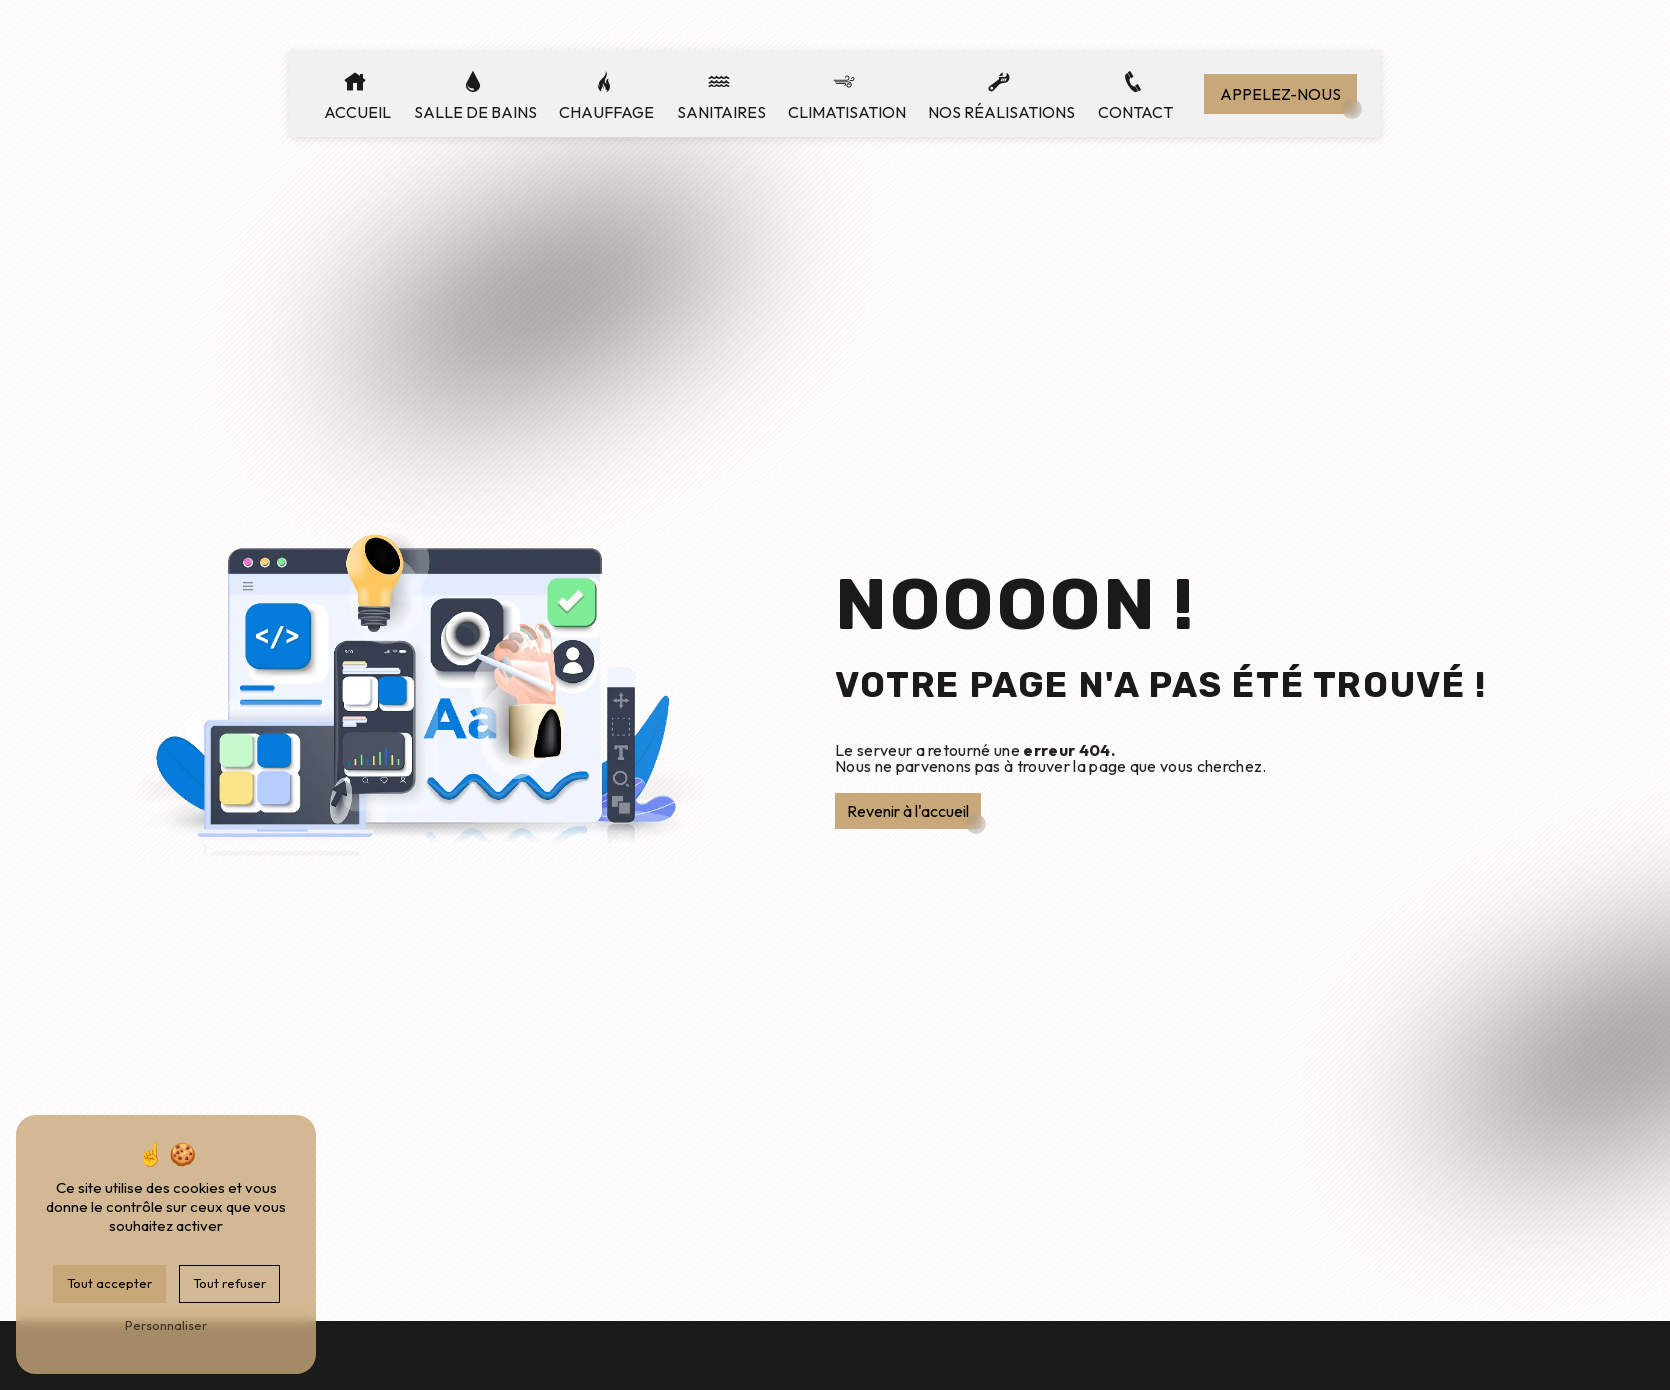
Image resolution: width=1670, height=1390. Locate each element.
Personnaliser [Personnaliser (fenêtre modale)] (166, 1325)
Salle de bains (475, 112)
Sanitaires (721, 112)
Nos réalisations (1001, 112)
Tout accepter (109, 1283)
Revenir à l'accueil (908, 811)
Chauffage (606, 112)
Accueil (357, 112)
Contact (1135, 112)
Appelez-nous (1280, 94)
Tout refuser (229, 1283)
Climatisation (847, 112)
